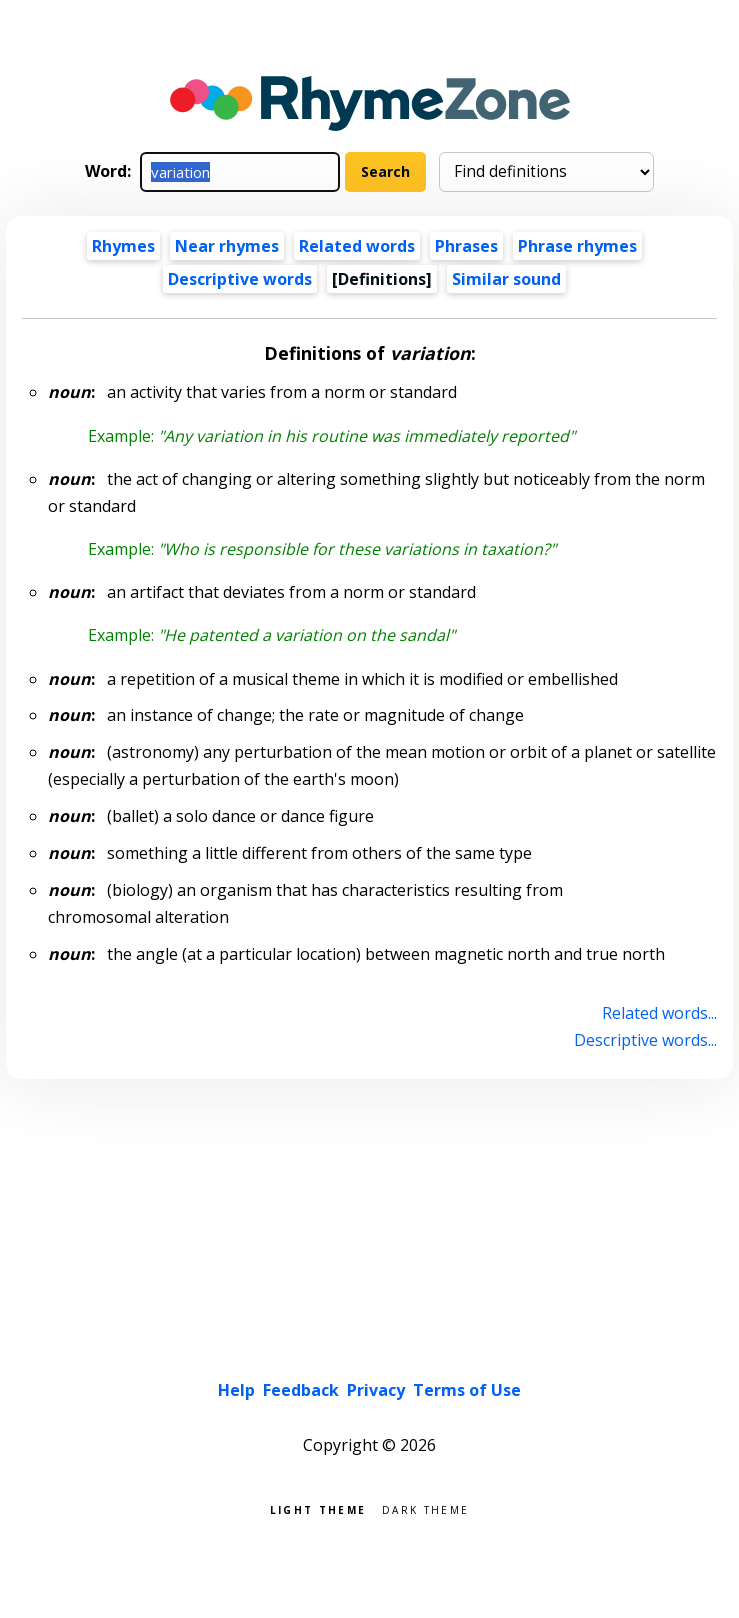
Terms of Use (467, 1390)
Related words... (659, 1013)
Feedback (301, 1390)
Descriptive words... (645, 1040)
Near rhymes (227, 246)
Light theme (318, 1508)
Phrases (466, 246)
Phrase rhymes (577, 246)
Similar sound (506, 279)
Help (236, 1390)
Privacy (376, 1390)
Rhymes (123, 246)
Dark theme (425, 1508)
